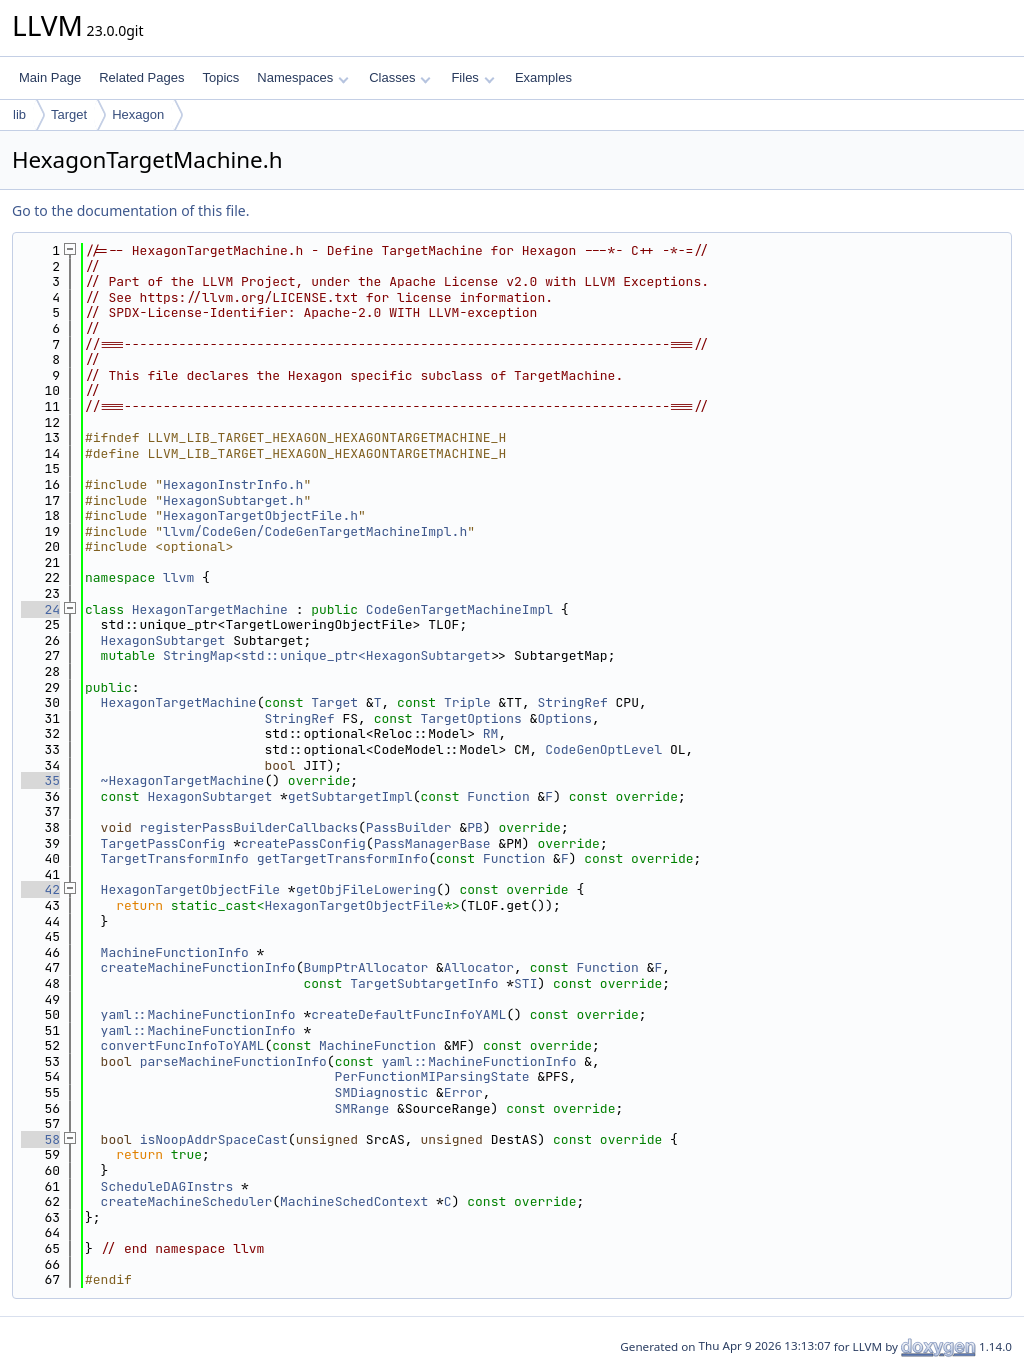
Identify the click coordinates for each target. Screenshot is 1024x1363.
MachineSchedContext (354, 1201)
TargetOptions (470, 718)
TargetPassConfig (163, 843)
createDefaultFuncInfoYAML (408, 1014)
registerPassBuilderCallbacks (249, 827)
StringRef (573, 702)
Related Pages (141, 77)
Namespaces (302, 77)
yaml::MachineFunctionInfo (198, 1014)
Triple (467, 702)
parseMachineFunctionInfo (233, 1061)
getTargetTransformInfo (343, 858)
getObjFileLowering (366, 889)
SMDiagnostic (382, 1092)
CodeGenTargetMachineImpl (459, 609)
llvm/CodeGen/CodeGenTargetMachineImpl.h (315, 531)
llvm (178, 577)
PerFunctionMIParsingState (432, 1076)
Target (69, 114)
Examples (543, 77)
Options (564, 718)
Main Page (50, 77)
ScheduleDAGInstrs (167, 1186)
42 (40, 889)
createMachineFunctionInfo (198, 967)
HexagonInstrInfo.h (233, 484)
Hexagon (138, 114)
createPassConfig (303, 843)
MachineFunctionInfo (175, 952)
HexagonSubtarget (163, 640)
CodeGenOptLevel (603, 749)
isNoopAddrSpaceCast (214, 1139)
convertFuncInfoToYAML (183, 1045)
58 (40, 1139)
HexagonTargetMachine (210, 609)
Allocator (479, 967)
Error (463, 1092)
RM (491, 733)
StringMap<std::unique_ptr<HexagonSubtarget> (330, 655)
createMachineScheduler (187, 1201)
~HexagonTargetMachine (183, 780)
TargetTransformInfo (175, 858)
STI (525, 983)
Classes (400, 77)
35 (40, 780)
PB (475, 827)
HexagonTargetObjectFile (190, 889)
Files (472, 77)
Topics (220, 77)
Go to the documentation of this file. (130, 210)
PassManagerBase (432, 843)
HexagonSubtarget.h (233, 500)
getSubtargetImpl (350, 796)
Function (498, 796)
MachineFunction (377, 1045)
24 (40, 609)
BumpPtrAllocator (365, 967)
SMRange (362, 1108)
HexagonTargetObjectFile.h (260, 515)
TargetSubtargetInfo (424, 983)
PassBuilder (409, 827)
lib (19, 114)
